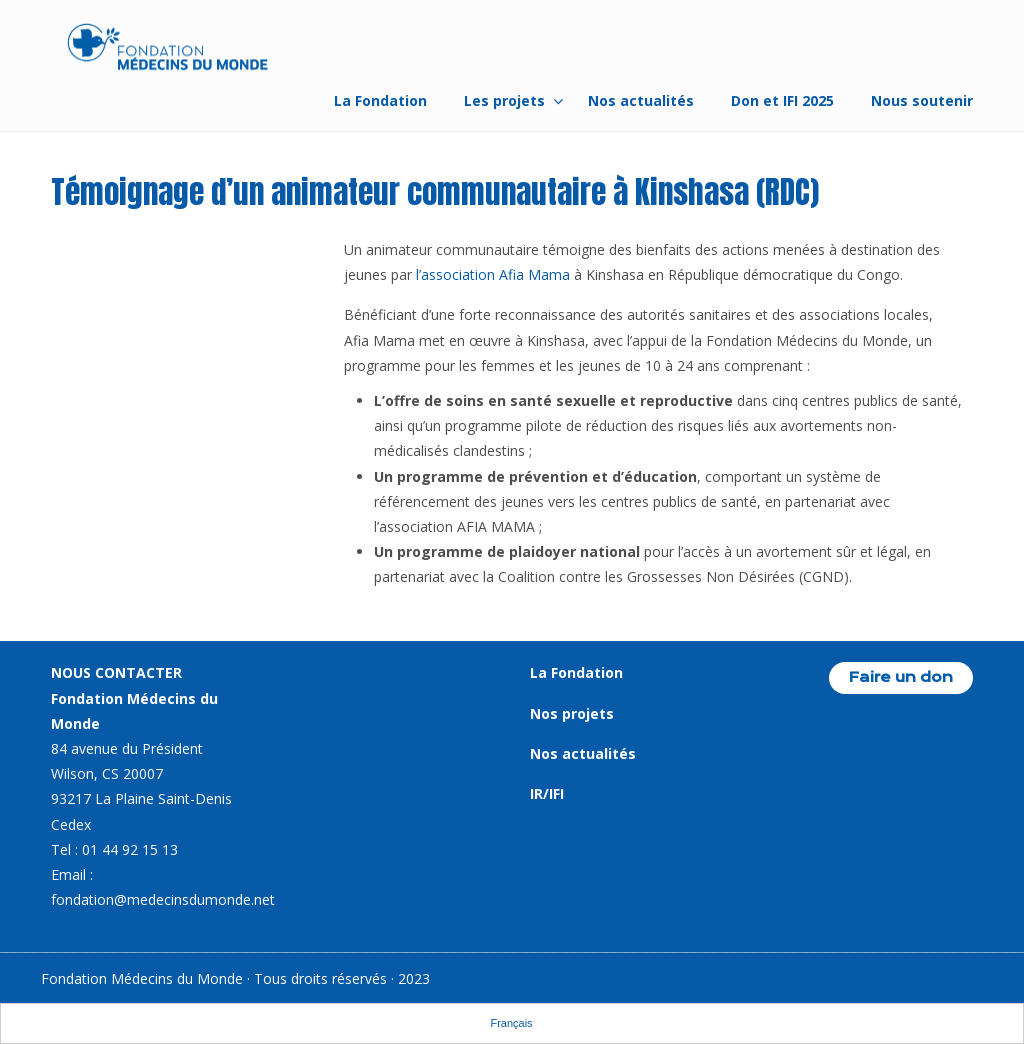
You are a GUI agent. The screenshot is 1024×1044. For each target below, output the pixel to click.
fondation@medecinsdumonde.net (163, 899)
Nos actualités (583, 753)
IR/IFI (547, 793)
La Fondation (576, 672)
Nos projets (572, 713)
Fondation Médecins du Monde (168, 50)
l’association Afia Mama (493, 274)
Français (511, 1023)
